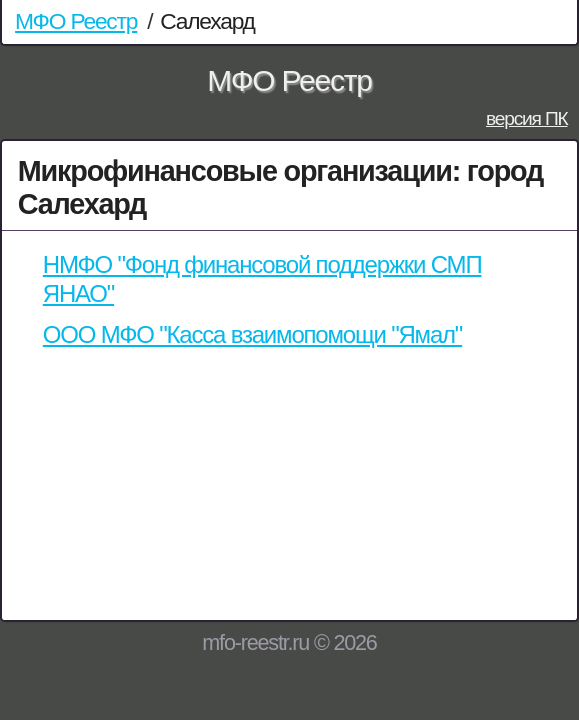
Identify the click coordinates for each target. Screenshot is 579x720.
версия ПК (527, 118)
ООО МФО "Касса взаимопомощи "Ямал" (252, 334)
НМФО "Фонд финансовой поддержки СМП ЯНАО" (262, 279)
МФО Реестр (76, 21)
